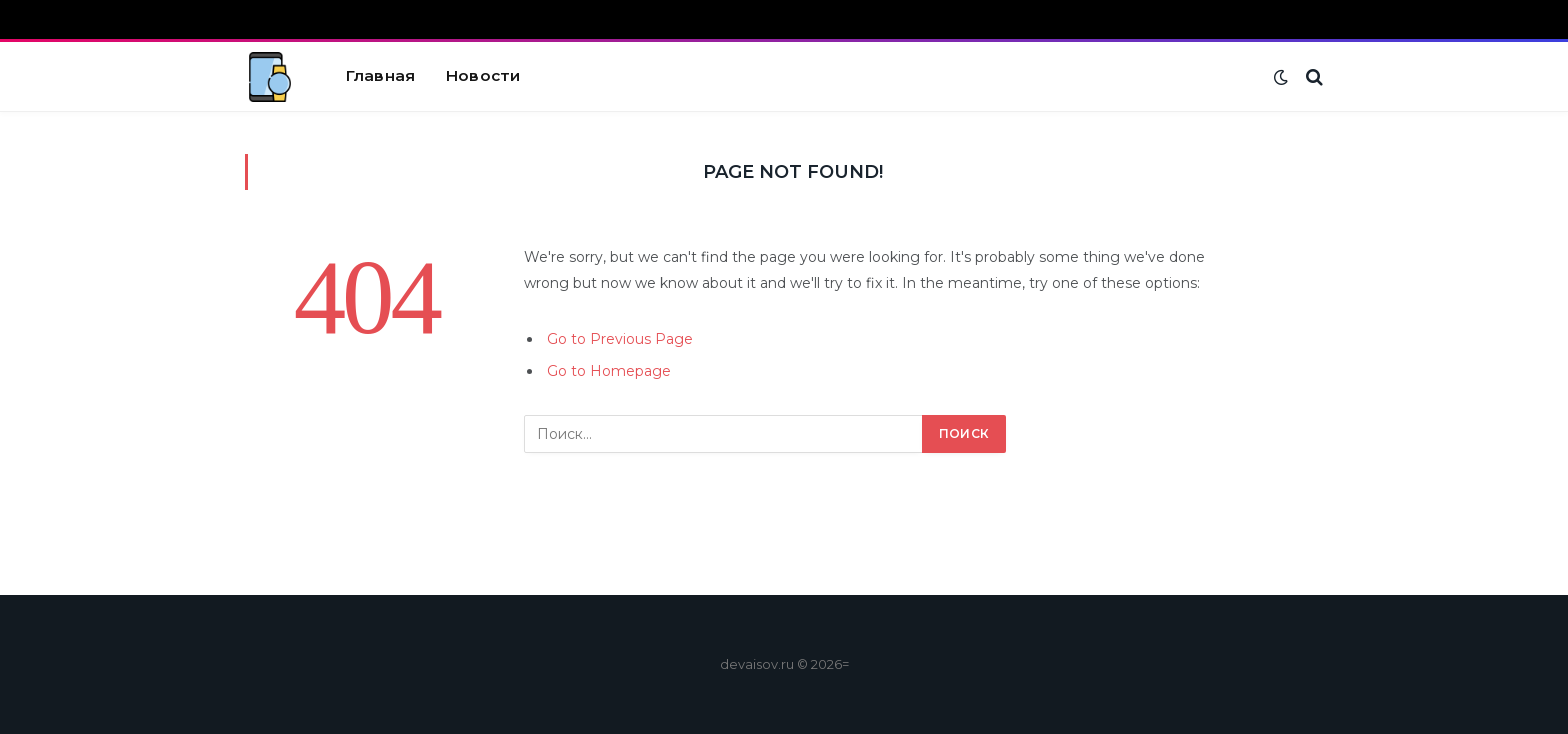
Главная (380, 75)
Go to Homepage (609, 371)
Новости (482, 75)
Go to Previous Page (620, 339)
